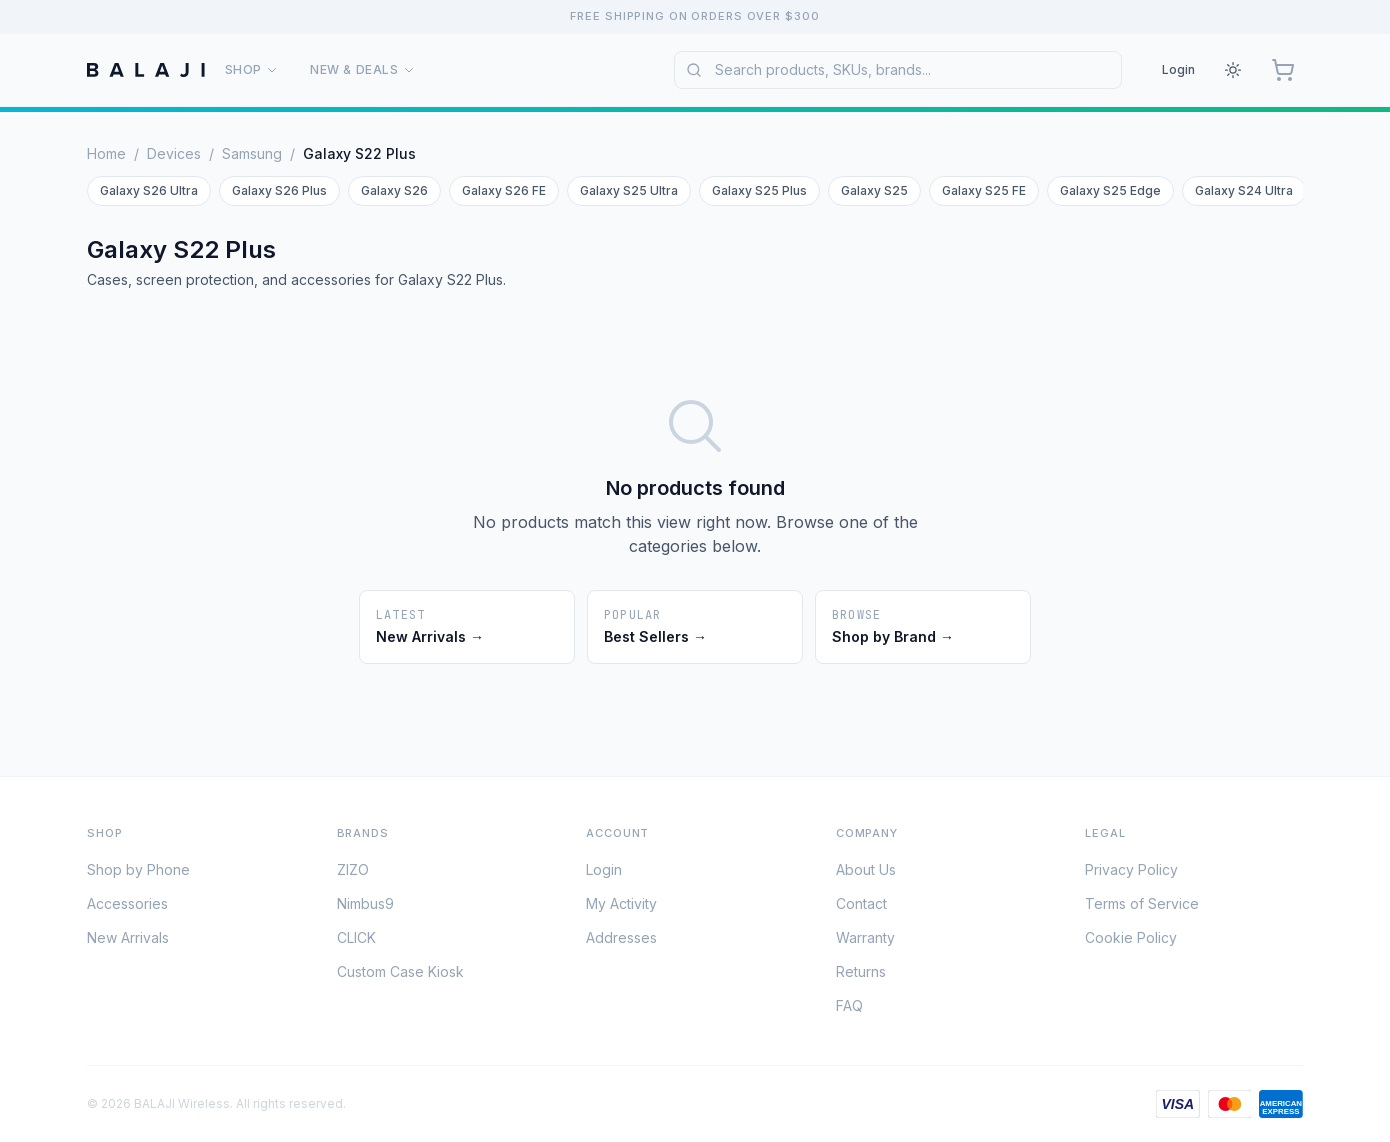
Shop (251, 69)
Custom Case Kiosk (400, 975)
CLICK (356, 941)
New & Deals (362, 69)
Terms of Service (1142, 907)
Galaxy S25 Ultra (629, 190)
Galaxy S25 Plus (759, 190)
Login (1178, 69)
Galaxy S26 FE (504, 190)
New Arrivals (128, 941)
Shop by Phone (138, 873)
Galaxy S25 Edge (1110, 190)
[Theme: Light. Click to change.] (1233, 70)
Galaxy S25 (874, 190)
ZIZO (353, 873)
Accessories (127, 907)
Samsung (252, 153)
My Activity (621, 907)
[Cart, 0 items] (1283, 70)
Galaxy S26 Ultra (149, 190)
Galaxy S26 (394, 190)
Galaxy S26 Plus (279, 190)
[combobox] (898, 70)
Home (106, 153)
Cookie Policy (1131, 941)
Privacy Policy (1131, 873)
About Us (866, 873)
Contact (861, 907)
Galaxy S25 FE (984, 190)
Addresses (621, 941)
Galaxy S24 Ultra (1244, 190)
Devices (174, 153)
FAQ (849, 1009)
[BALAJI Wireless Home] (146, 70)
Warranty (865, 941)
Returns (861, 975)
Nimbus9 (365, 907)
